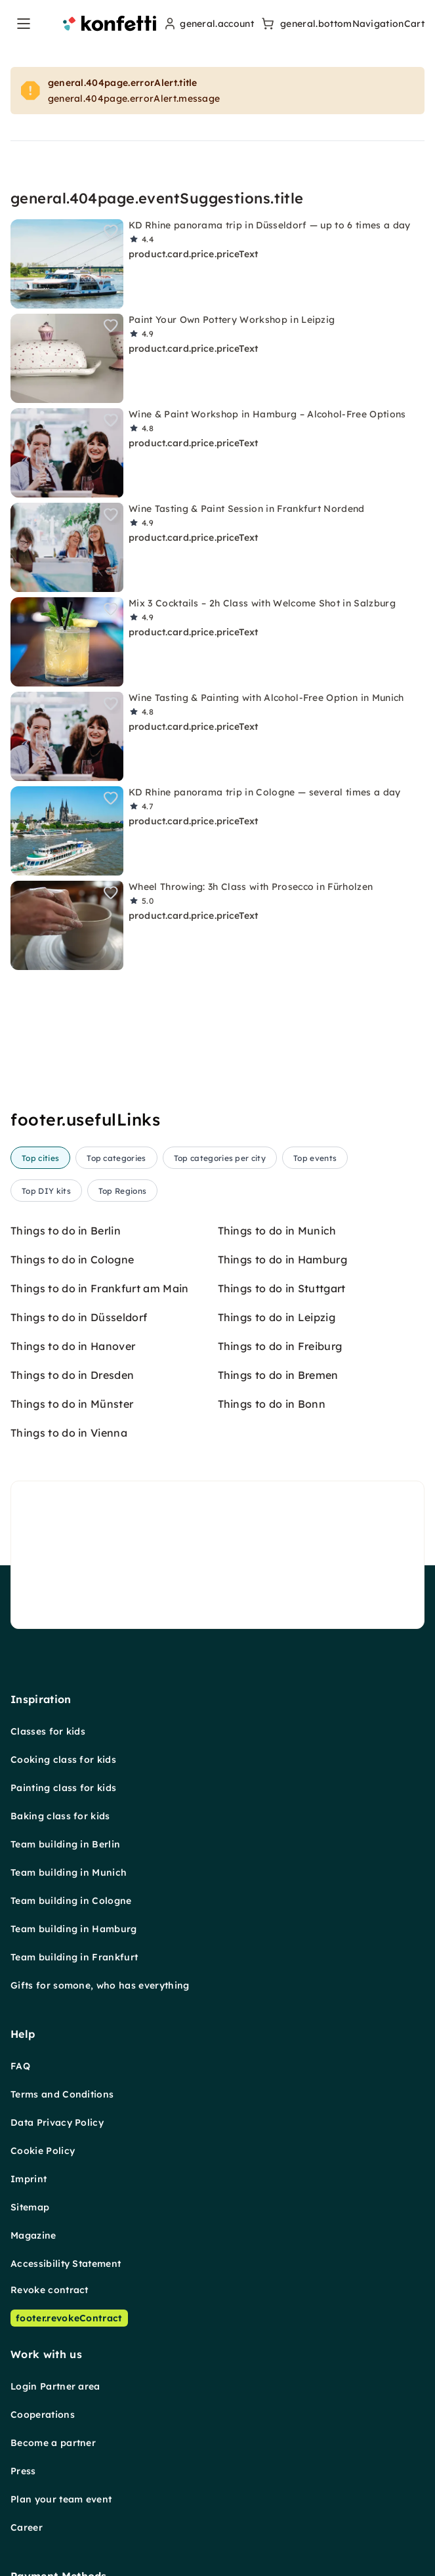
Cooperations (42, 2414)
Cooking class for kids (63, 1759)
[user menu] (207, 23)
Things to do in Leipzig (276, 1317)
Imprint (28, 2179)
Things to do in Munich (277, 1230)
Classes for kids (47, 1731)
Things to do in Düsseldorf (78, 1317)
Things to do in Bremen (278, 1375)
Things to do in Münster (71, 1403)
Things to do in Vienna (68, 1432)
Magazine (33, 2235)
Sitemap (29, 2207)
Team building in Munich (68, 1872)
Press (23, 2471)
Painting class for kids (63, 1788)
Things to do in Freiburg (280, 1346)
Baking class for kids (60, 1816)
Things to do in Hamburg (282, 1259)
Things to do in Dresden (72, 1375)
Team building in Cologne (71, 1901)
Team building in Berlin (65, 1844)
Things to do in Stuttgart (282, 1288)
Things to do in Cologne (72, 1259)
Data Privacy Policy (57, 2122)
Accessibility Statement (65, 2264)
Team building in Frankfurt (74, 1957)
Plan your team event (61, 2499)
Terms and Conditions (62, 2094)
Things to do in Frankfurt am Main (99, 1288)
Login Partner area (55, 2386)
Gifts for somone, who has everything (100, 1985)
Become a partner (53, 2443)
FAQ (20, 2066)
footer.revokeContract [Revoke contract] (69, 2318)
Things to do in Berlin (65, 1230)
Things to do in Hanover (72, 1346)
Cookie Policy (42, 2151)
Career (26, 2527)
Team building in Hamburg (73, 1929)
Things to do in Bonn (271, 1403)
